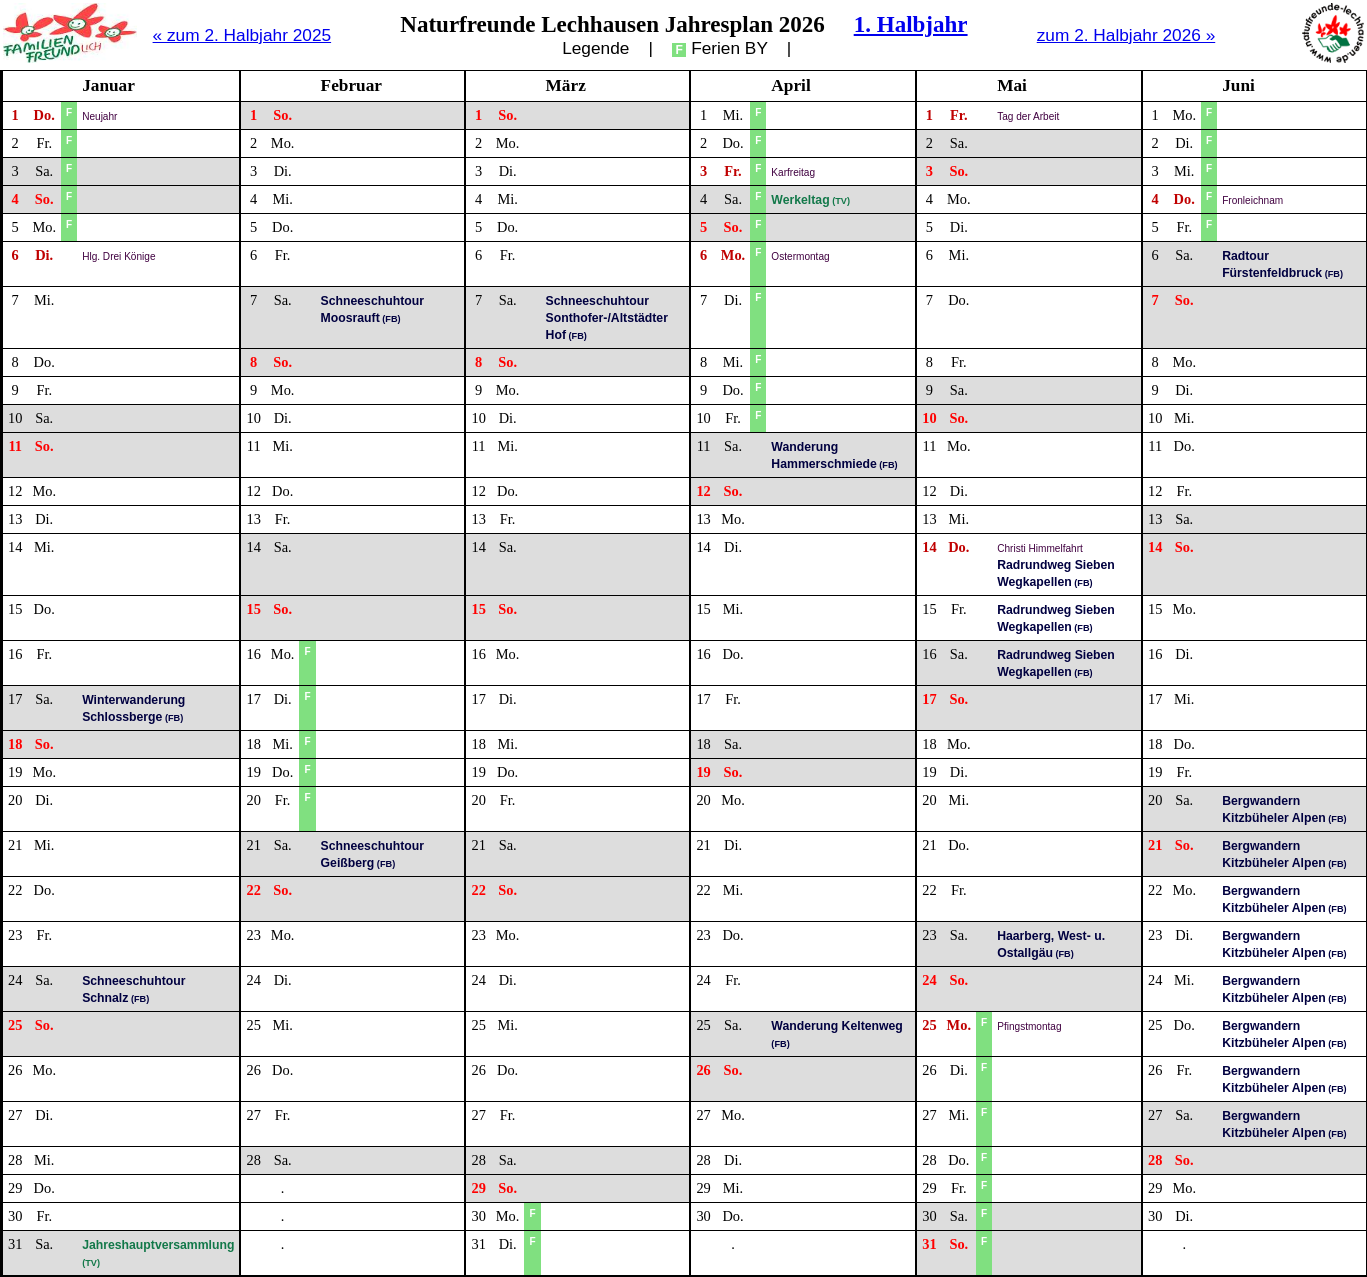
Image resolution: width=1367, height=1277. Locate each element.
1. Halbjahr (911, 24)
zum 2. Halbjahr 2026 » (1126, 35)
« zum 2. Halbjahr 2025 (242, 35)
